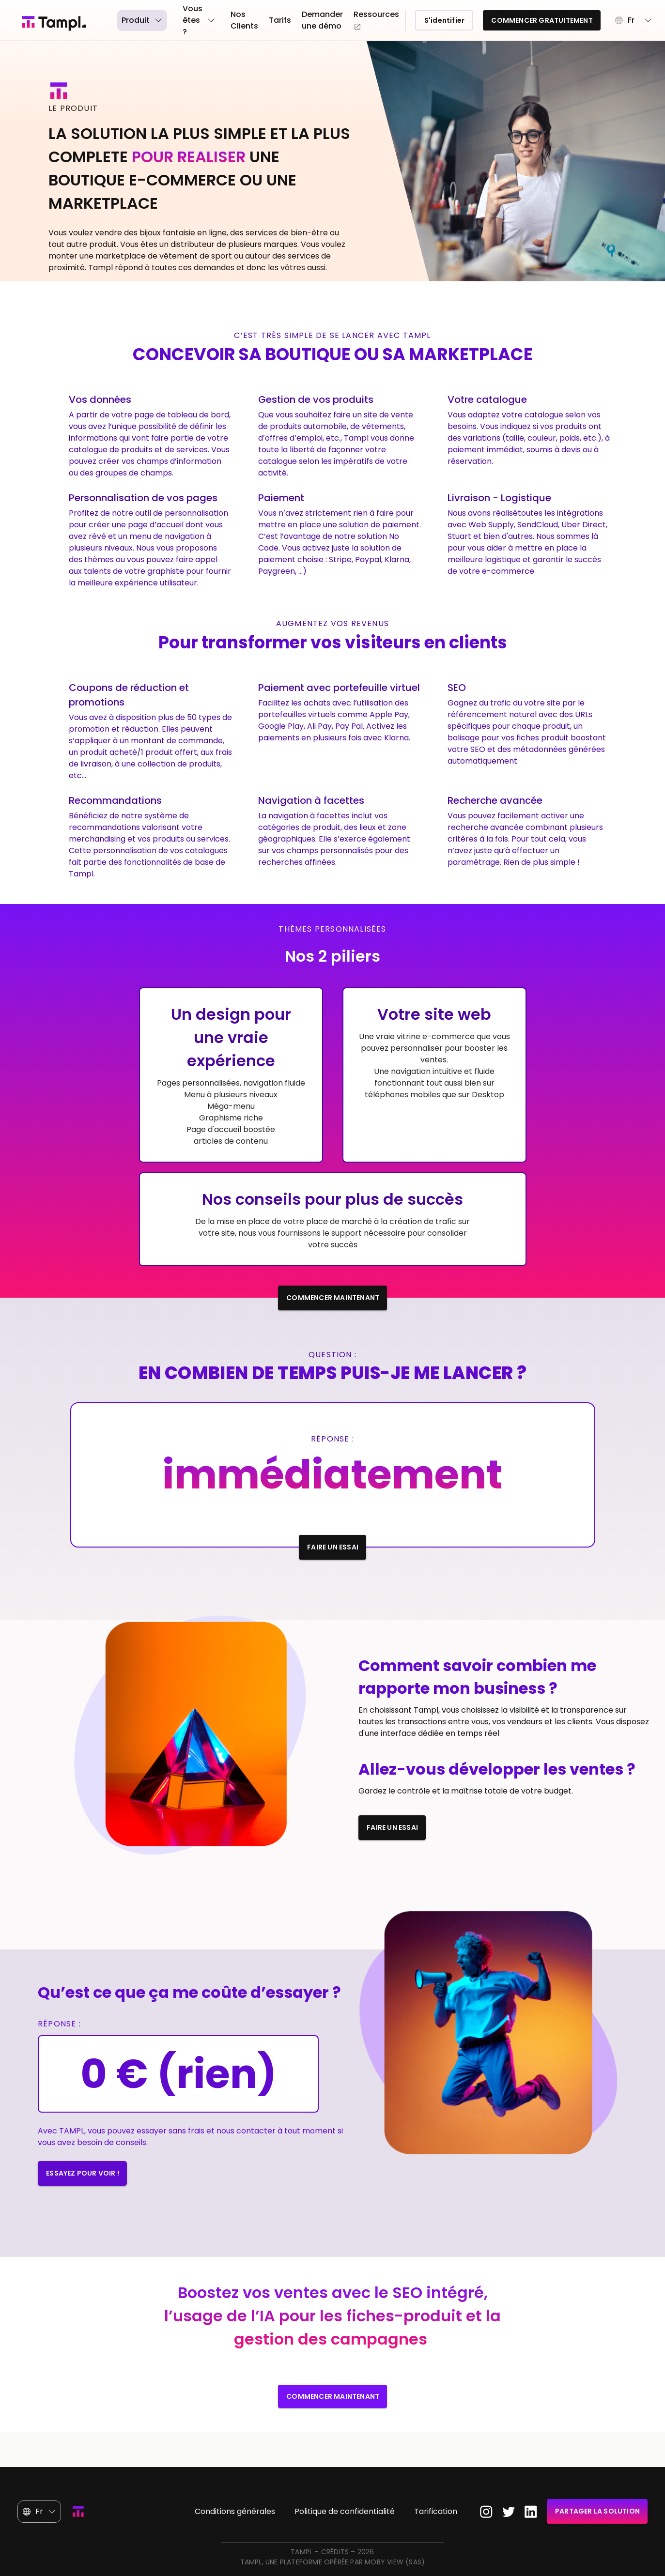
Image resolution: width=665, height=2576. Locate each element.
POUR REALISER (190, 157)
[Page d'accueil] (62, 23)
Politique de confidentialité (344, 2511)
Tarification (435, 2511)
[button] (633, 20)
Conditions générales (235, 2511)
